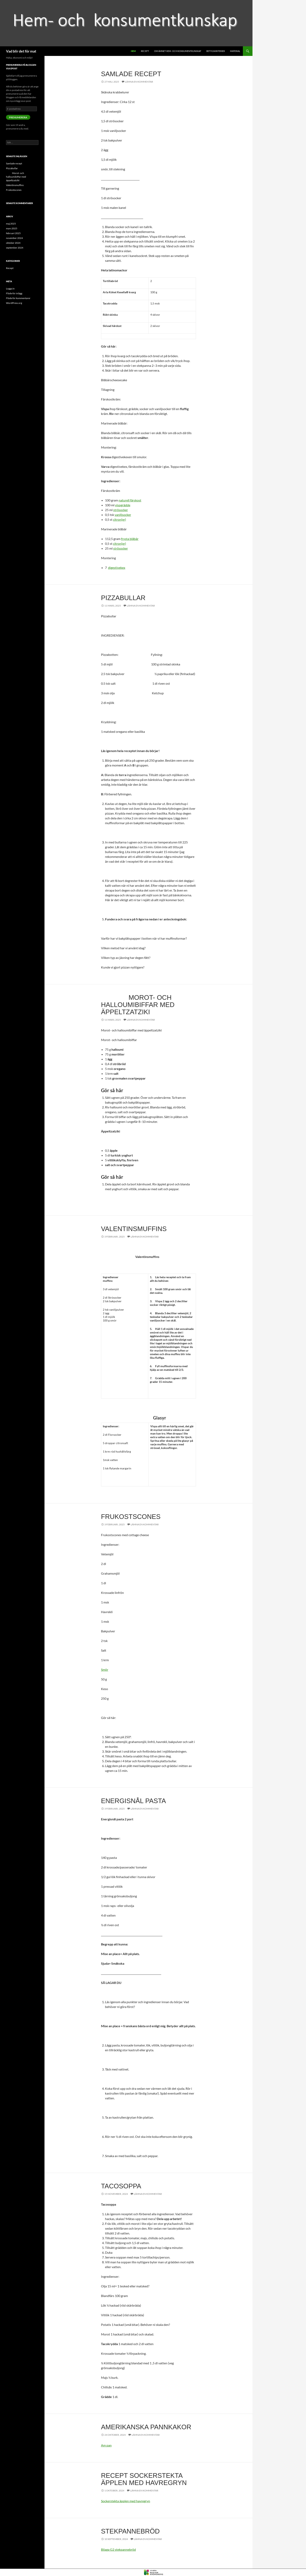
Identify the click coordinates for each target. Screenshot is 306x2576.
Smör (104, 1669)
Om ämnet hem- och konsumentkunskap (177, 51)
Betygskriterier (215, 51)
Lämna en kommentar (139, 81)
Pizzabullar (123, 598)
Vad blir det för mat (21, 51)
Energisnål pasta (133, 1801)
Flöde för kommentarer (18, 298)
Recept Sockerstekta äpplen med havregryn (144, 2479)
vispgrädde (122, 505)
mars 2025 (11, 228)
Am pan (106, 2445)
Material (235, 51)
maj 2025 (11, 223)
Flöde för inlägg (14, 293)
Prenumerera (18, 117)
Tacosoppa (121, 2186)
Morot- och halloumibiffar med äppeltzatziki (138, 1005)
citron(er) (119, 519)
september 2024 (14, 247)
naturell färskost (130, 500)
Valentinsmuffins (134, 1228)
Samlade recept (131, 74)
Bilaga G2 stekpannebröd (118, 2549)
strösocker (120, 510)
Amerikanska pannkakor (146, 2427)
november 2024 (14, 238)
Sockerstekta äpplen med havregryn (125, 2501)
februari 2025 (13, 233)
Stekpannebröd (130, 2531)
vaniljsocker (123, 515)
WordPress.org (14, 302)
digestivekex (116, 567)
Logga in (10, 288)
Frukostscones (131, 1516)
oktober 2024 (13, 242)
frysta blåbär (129, 539)
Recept (145, 51)
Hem (133, 51)
